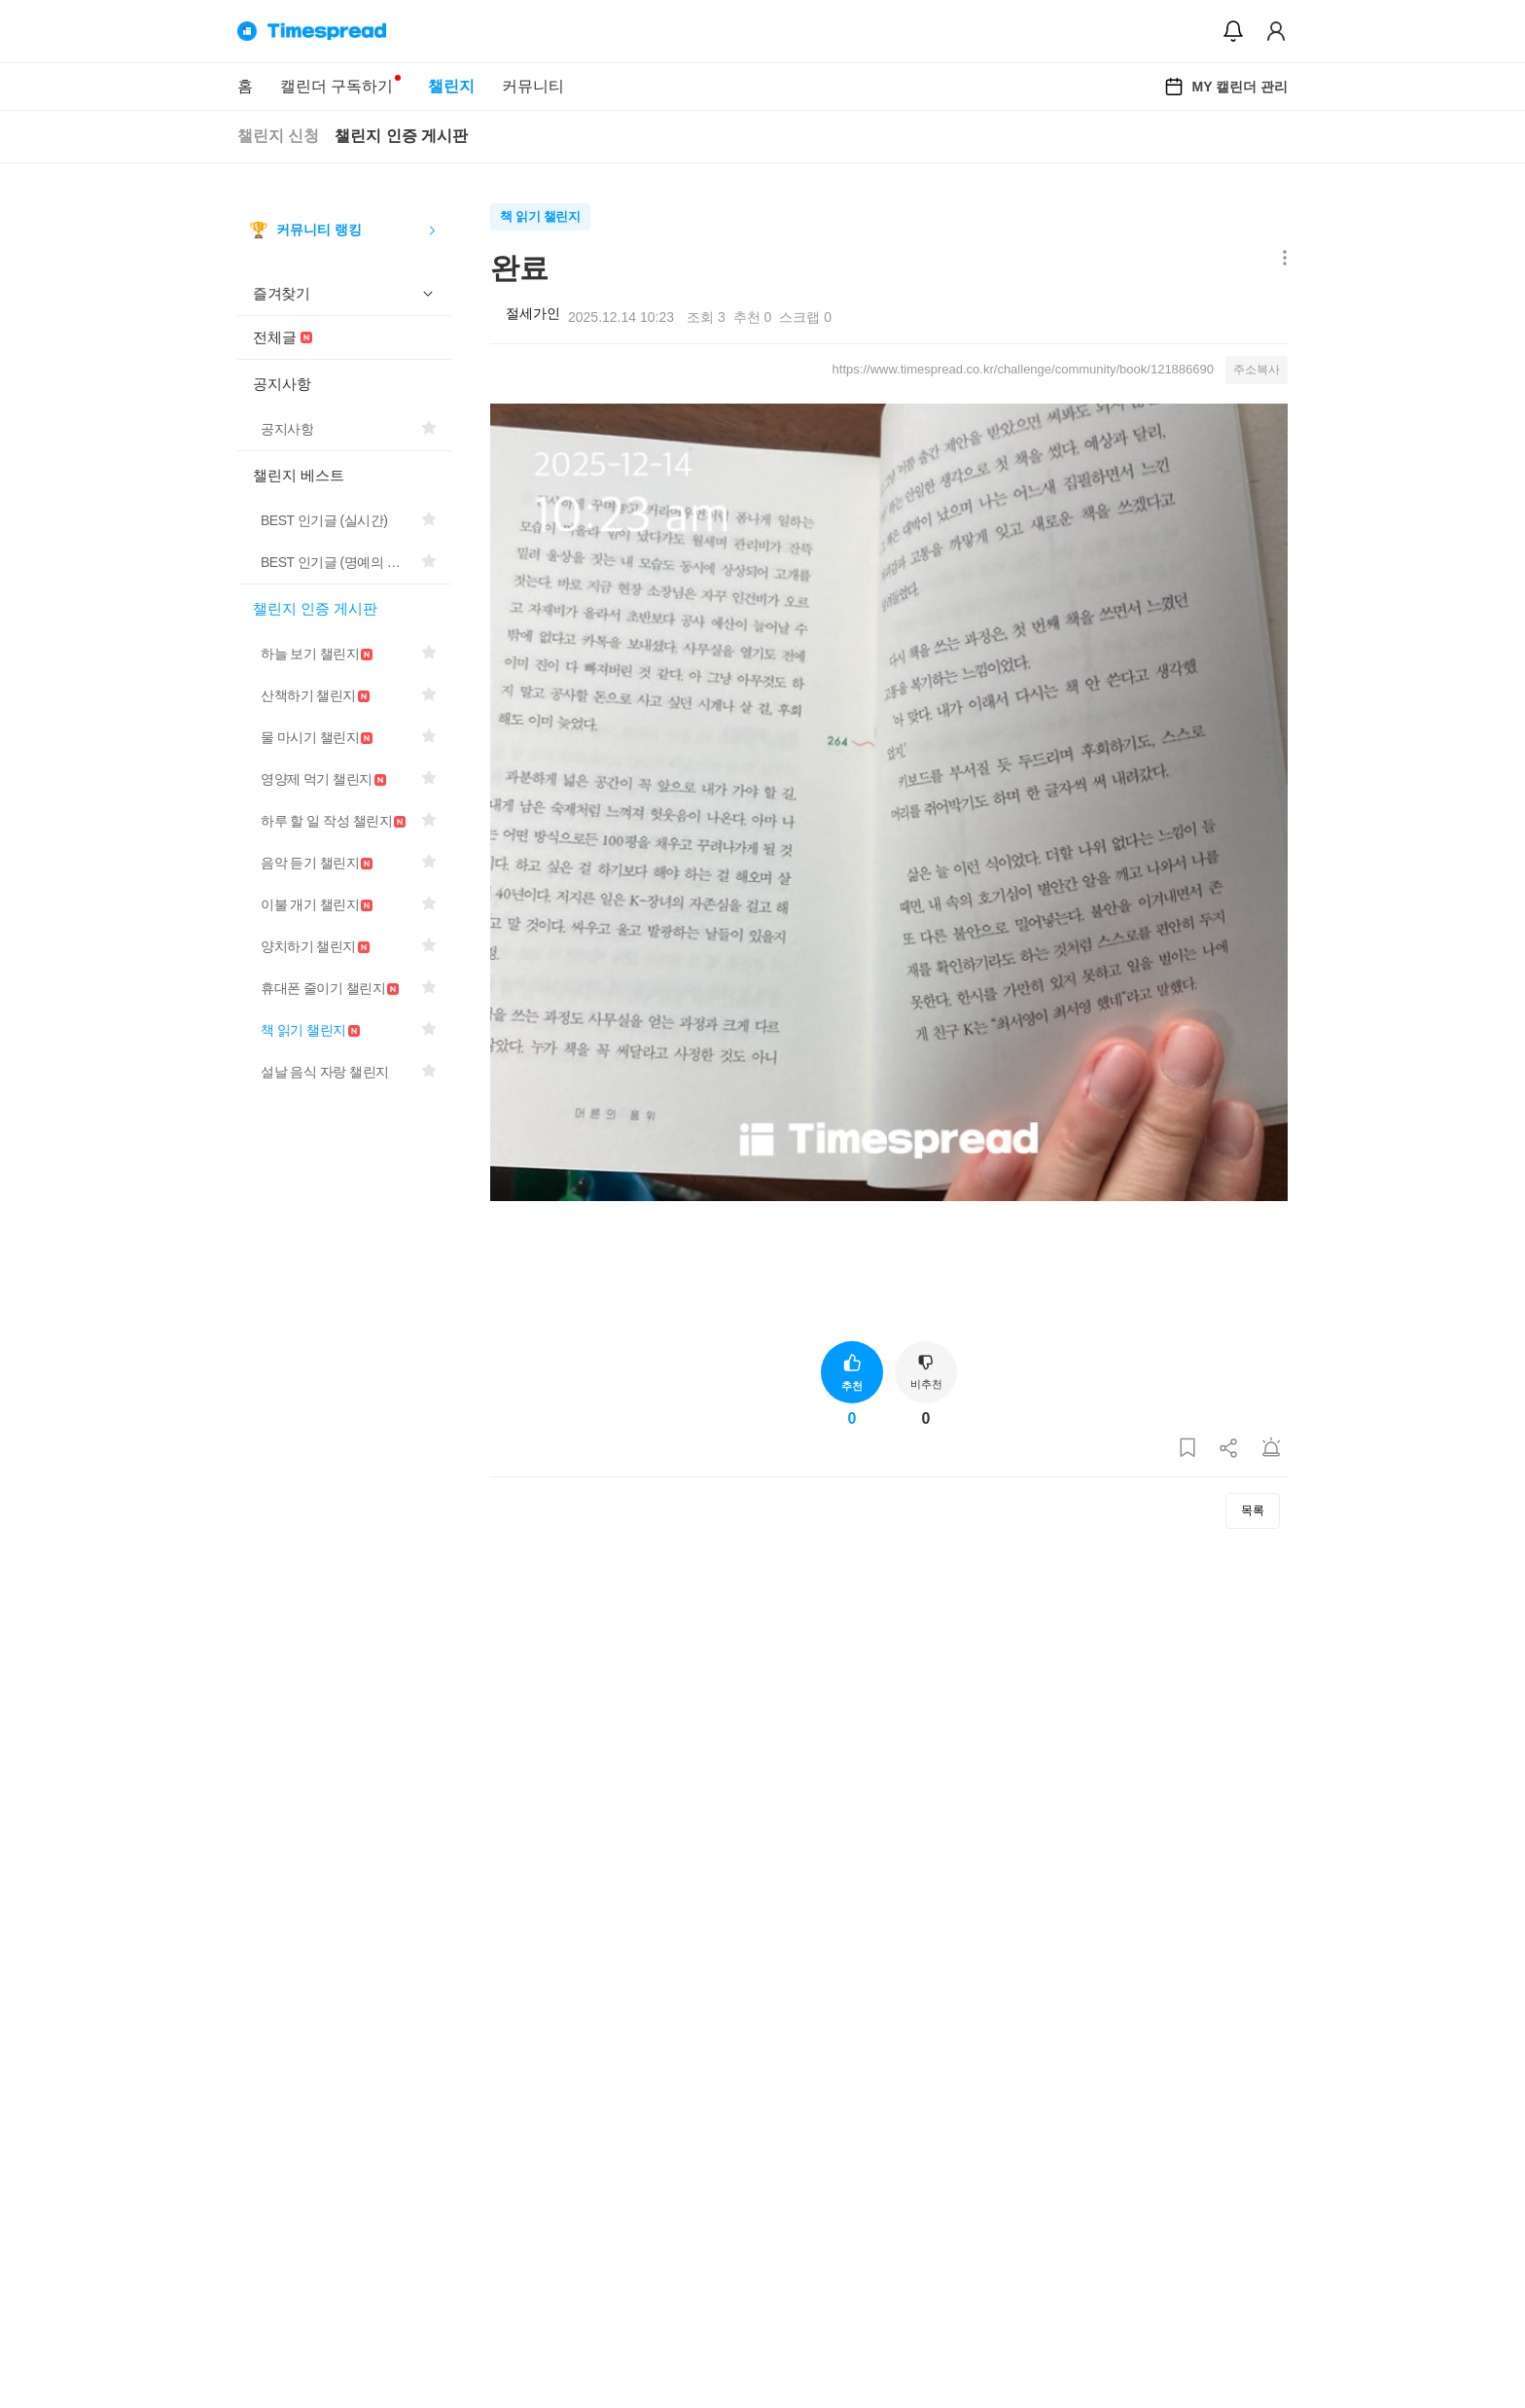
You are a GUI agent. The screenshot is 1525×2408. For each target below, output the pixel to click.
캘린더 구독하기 (336, 86)
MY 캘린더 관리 (1226, 86)
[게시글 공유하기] (1229, 1449)
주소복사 (1256, 369)
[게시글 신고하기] (1271, 1449)
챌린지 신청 (278, 135)
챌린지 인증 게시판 (401, 135)
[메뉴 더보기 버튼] (1280, 259)
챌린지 (451, 86)
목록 (1252, 1510)
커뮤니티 (533, 86)
